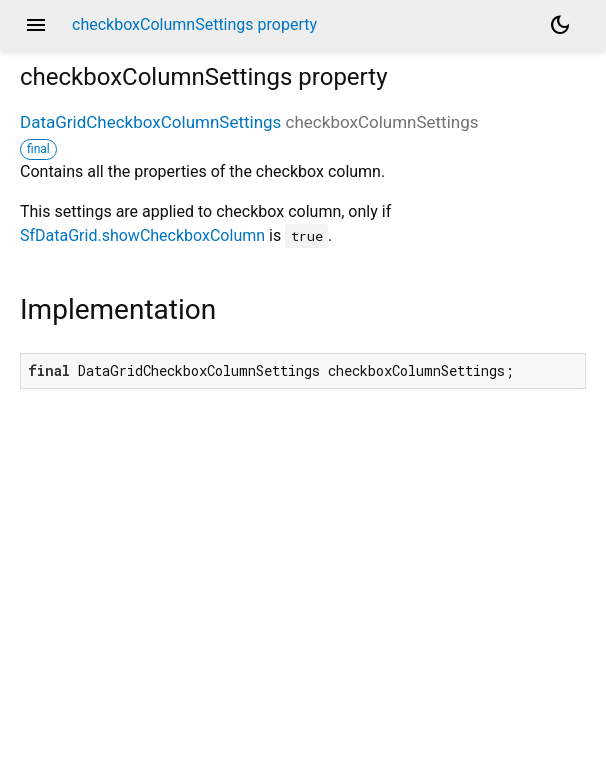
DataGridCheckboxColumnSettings (150, 122)
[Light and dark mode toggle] (560, 25)
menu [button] (36, 25)
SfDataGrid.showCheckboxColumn (142, 235)
